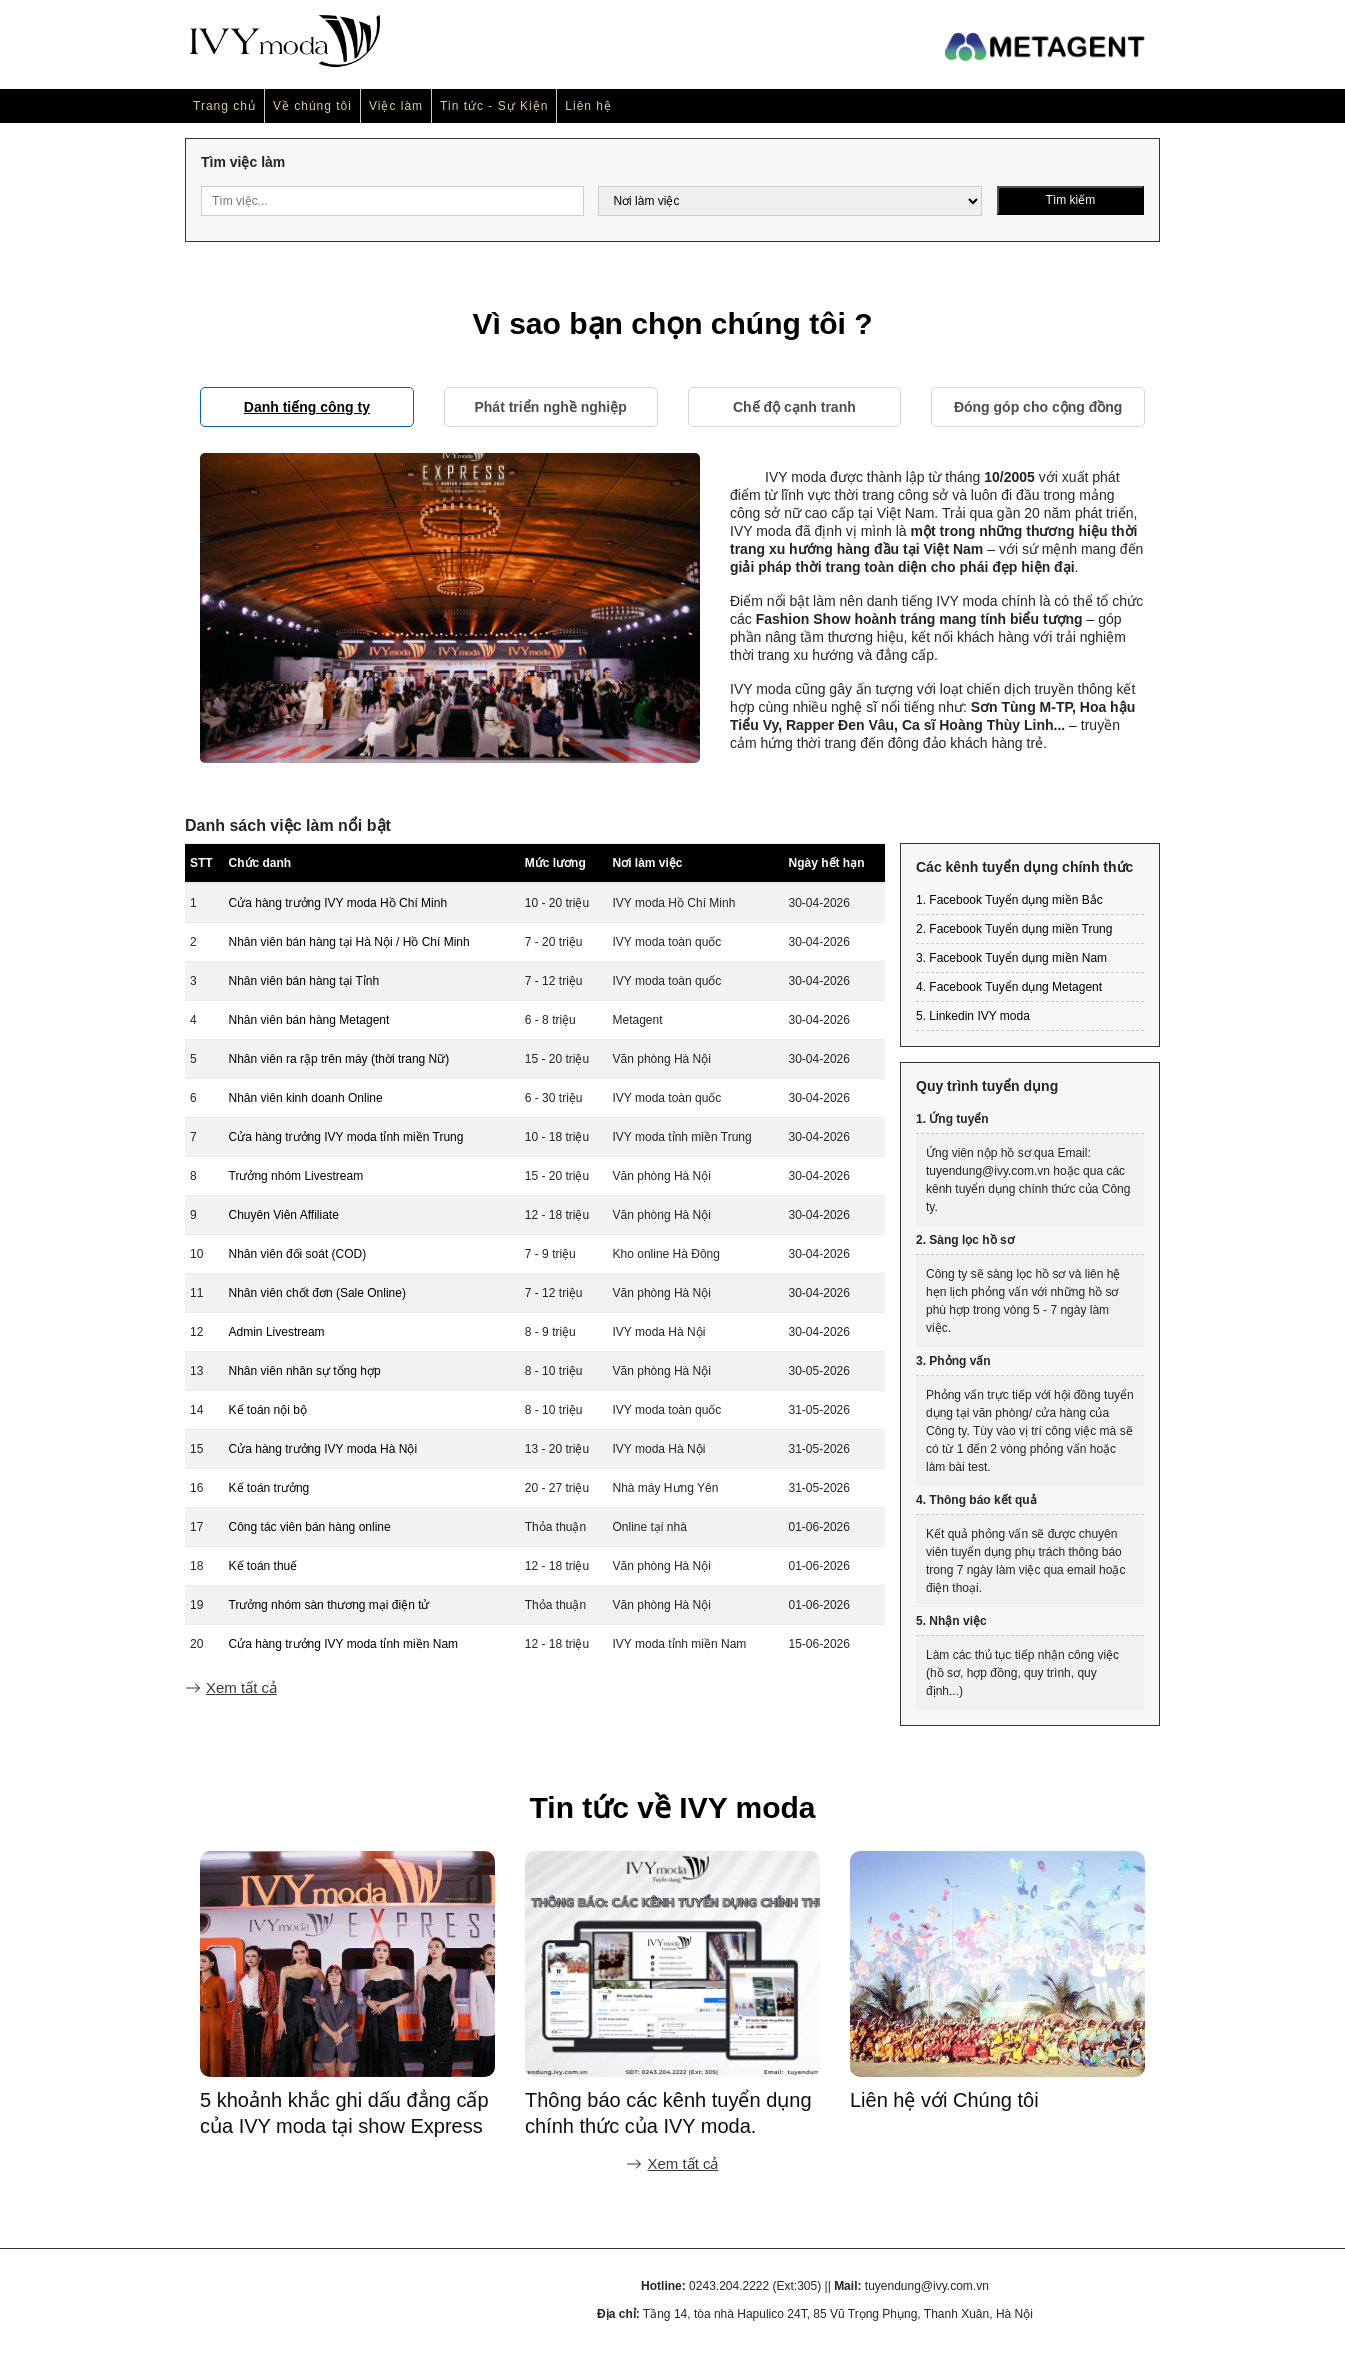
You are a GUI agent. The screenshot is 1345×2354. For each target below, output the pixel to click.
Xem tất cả (231, 1687)
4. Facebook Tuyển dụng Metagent (1009, 987)
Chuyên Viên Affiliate (284, 1215)
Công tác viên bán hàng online (310, 1527)
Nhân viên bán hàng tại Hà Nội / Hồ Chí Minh (349, 942)
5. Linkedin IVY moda (973, 1016)
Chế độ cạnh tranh (794, 407)
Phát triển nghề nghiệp (550, 407)
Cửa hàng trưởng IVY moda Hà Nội (323, 1449)
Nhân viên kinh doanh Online (306, 1098)
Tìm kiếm (1071, 200)
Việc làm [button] (396, 106)
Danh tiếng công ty (307, 407)
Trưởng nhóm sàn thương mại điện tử (329, 1605)
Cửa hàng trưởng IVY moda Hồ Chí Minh (338, 903)
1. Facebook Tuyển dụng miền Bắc (1009, 900)
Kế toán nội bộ (268, 1410)
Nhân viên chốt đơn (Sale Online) (317, 1293)
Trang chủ (224, 106)
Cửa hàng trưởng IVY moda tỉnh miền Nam (344, 1644)
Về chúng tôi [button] (312, 106)
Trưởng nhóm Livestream (296, 1176)
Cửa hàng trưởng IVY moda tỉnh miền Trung (346, 1137)
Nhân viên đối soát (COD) (298, 1254)
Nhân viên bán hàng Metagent (309, 1020)
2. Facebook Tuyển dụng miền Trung (1014, 929)
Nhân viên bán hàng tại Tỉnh (304, 981)
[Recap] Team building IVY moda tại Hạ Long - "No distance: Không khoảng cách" (345, 2114)
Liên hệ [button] (588, 106)
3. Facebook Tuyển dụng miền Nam (1011, 958)
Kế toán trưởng (269, 1488)
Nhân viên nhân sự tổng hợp (305, 1371)
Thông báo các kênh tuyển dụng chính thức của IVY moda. (993, 2113)
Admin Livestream (277, 1332)
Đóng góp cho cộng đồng (1038, 407)
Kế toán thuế (263, 1566)
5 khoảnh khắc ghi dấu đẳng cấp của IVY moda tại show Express (669, 2113)
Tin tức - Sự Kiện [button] (494, 106)
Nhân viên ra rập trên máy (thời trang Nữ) (339, 1059)
